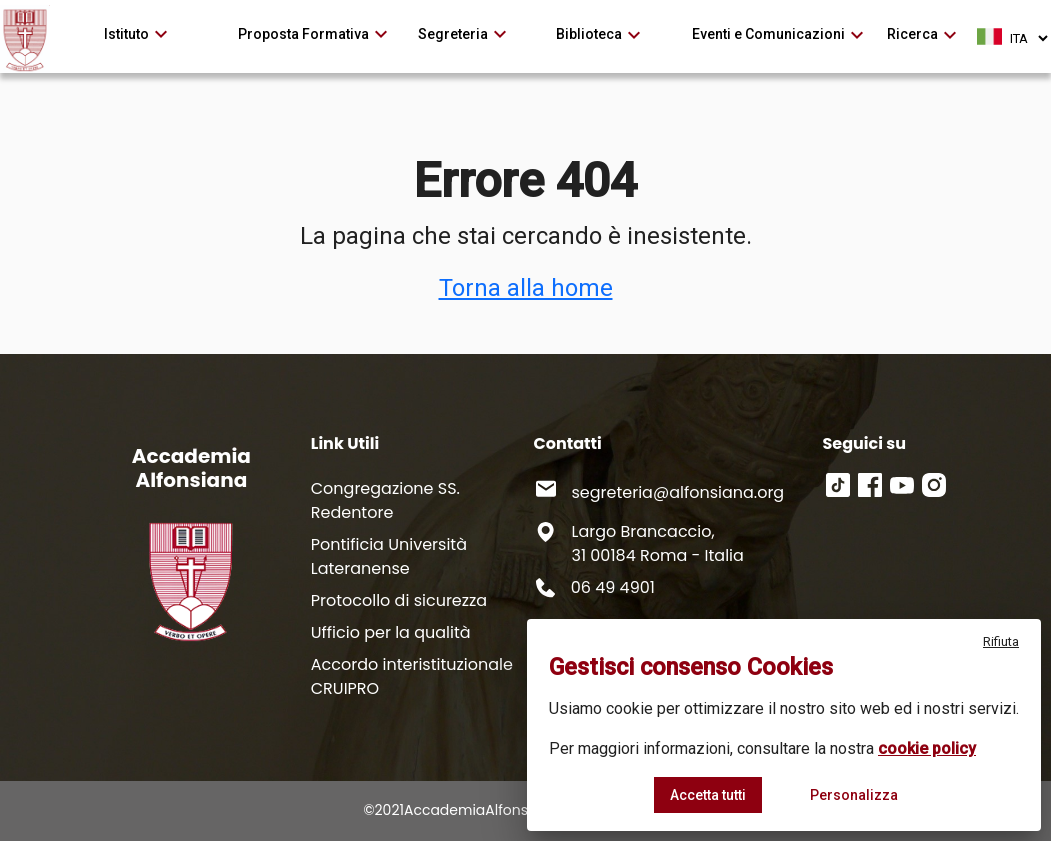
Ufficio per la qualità (391, 632)
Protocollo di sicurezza (399, 600)
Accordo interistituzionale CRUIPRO (412, 676)
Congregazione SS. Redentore (385, 500)
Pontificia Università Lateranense (389, 556)
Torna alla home (526, 288)
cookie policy (927, 748)
